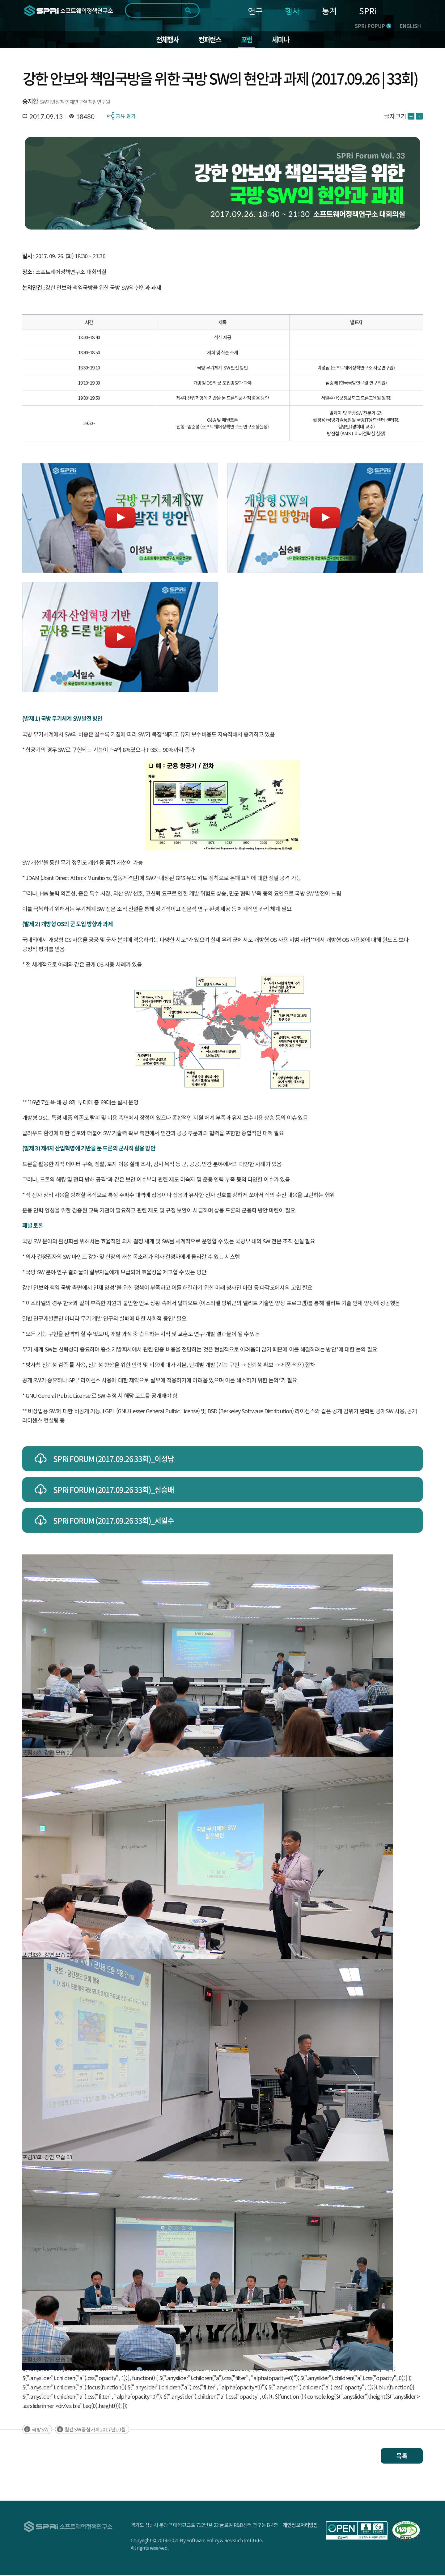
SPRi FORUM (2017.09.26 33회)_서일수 (113, 1521)
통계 (329, 10)
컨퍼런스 (209, 40)
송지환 (30, 102)
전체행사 (164, 40)
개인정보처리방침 (300, 2526)
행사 (292, 10)
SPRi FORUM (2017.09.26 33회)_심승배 (113, 1490)
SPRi (368, 10)
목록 (401, 2456)
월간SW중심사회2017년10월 (95, 2430)
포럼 (248, 40)
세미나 (283, 40)
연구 (255, 10)
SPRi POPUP (373, 25)
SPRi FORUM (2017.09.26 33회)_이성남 (113, 1459)
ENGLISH (410, 25)
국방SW (40, 2430)
